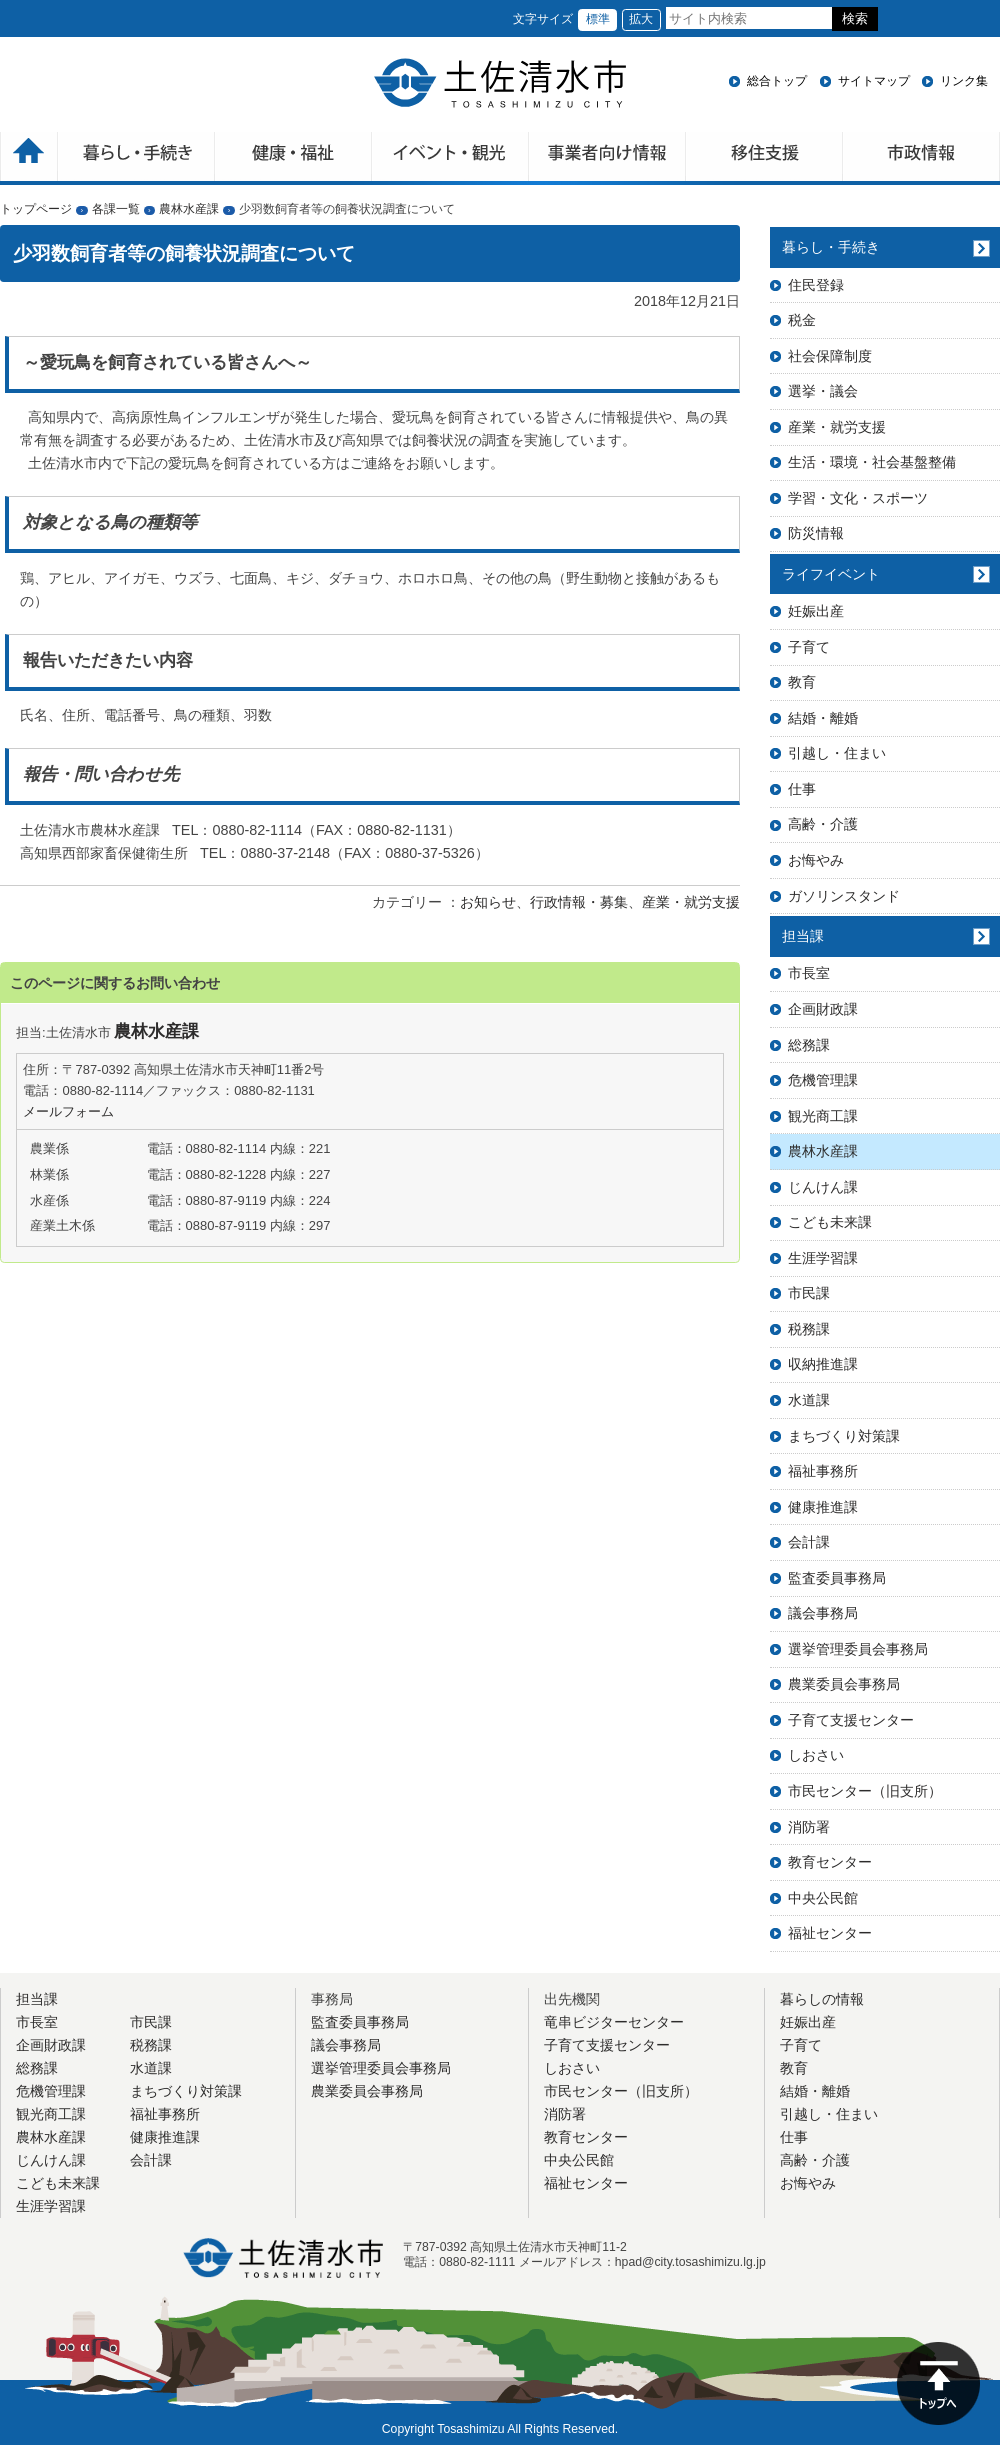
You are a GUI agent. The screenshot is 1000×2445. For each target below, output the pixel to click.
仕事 (802, 789)
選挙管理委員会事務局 (858, 1649)
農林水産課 (189, 209)
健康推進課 (823, 1507)
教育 (802, 682)
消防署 (809, 1827)
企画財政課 (823, 1009)
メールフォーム (68, 1111)
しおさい (816, 1755)
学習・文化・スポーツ (858, 498)
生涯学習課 (823, 1258)
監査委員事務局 (837, 1578)
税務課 (809, 1329)
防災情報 (816, 533)
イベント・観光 (450, 158)
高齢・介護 (823, 824)
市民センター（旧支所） (865, 1791)
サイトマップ (874, 81)
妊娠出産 (816, 611)
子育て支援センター (851, 1720)
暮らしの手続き (136, 158)
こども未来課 (830, 1222)
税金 (802, 320)
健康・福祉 (293, 158)
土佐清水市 (500, 83)
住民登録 (816, 285)
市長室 (809, 973)
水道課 (809, 1400)
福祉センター (830, 1933)
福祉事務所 (823, 1471)
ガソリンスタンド (844, 896)
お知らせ (488, 902)
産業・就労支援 (691, 902)
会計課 (809, 1542)
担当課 (803, 936)
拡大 (641, 19)
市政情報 (921, 158)
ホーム (29, 158)
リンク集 (964, 81)
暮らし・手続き (831, 247)
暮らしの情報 (822, 1999)
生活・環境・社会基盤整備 (872, 462)
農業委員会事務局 (844, 1684)
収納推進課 (823, 1364)
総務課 (809, 1045)
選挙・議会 (823, 391)
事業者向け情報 (607, 158)
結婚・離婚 (823, 718)
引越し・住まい (837, 753)
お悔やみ (816, 860)
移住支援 (764, 158)
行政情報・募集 (579, 902)
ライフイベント (831, 574)
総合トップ (777, 81)
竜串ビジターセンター (614, 2022)
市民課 (809, 1293)
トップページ (36, 209)
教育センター (830, 1862)
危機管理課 (823, 1080)
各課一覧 (116, 209)
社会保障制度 (830, 356)
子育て (809, 647)
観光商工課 (823, 1116)
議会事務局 (823, 1613)
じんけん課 (823, 1187)
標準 (598, 19)
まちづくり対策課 (844, 1436)
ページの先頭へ (938, 2383)
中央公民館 (823, 1898)
